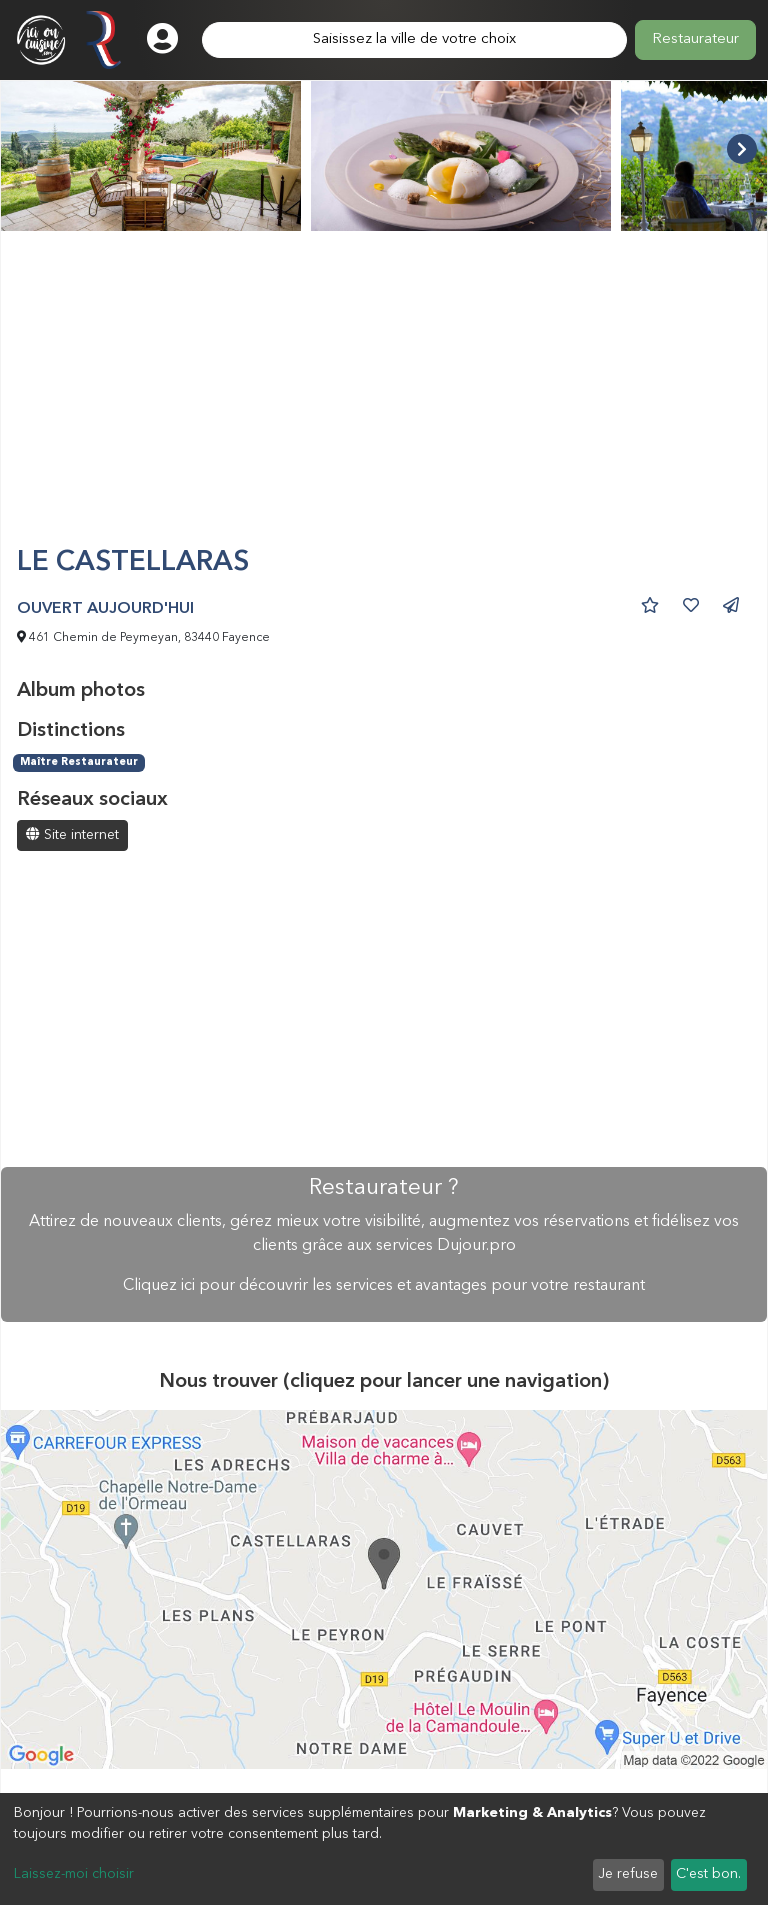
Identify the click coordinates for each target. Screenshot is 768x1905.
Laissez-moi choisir (74, 1874)
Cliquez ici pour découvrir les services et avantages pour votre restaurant (384, 1286)
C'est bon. (708, 1874)
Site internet (72, 834)
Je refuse (628, 1874)
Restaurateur (695, 39)
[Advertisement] (384, 397)
